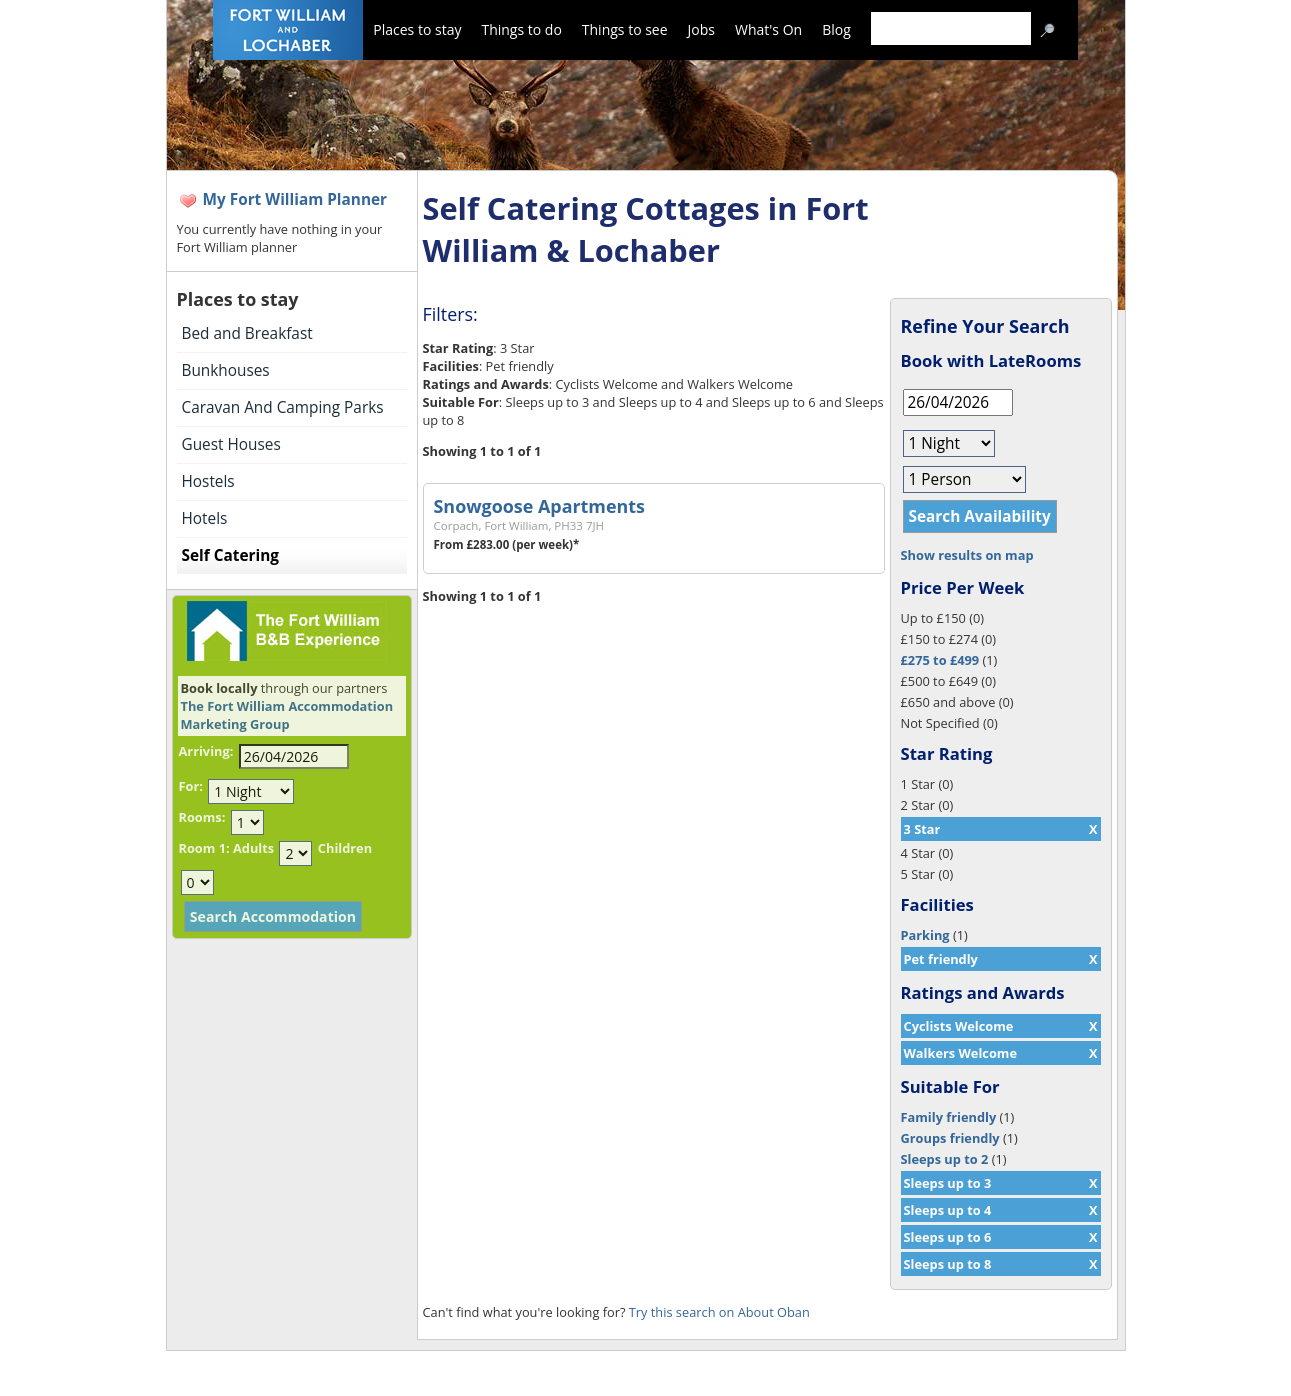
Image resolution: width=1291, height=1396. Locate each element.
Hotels (205, 518)
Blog (836, 29)
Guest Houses (231, 444)
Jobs (701, 29)
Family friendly (949, 1117)
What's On (768, 29)
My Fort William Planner (295, 199)
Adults (253, 848)
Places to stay (417, 29)
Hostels (208, 481)
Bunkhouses (226, 370)
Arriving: (206, 751)
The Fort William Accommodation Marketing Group (287, 715)
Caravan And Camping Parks (283, 407)
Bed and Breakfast (247, 333)
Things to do (521, 29)
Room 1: (204, 848)
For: (191, 786)
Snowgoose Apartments (539, 506)
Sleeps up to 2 (945, 1159)
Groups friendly (950, 1138)
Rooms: (202, 817)
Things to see (625, 29)
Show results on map (967, 555)
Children (345, 848)
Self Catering (230, 555)
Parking (925, 935)
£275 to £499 (940, 660)
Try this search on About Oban (719, 1312)
